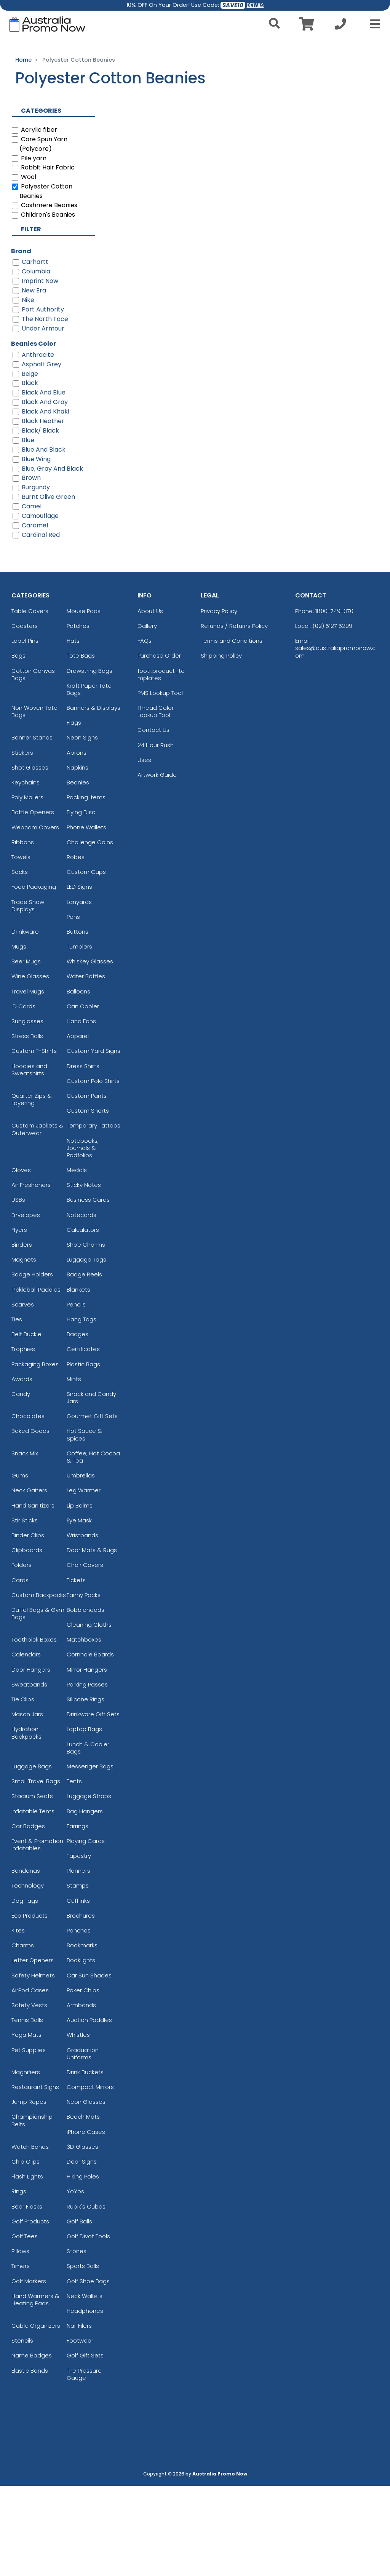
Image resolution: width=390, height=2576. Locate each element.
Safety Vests (29, 2095)
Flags (74, 813)
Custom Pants (87, 1186)
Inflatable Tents (32, 1901)
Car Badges (28, 1916)
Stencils (22, 2431)
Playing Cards (86, 1931)
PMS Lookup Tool (160, 783)
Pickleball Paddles (36, 1380)
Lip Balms (80, 1596)
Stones (76, 2341)
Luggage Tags (86, 1350)
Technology (27, 1976)
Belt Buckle (26, 1424)
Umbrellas (81, 1566)
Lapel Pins (24, 731)
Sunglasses (27, 1111)
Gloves (21, 1260)
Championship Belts (32, 2210)
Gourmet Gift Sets (92, 1506)
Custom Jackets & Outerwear (37, 1219)
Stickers (22, 843)
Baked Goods (30, 1521)
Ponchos (79, 2021)
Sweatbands (29, 1775)
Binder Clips (27, 1625)
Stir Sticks (24, 1611)
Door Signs (82, 2252)
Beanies (78, 873)
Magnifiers (25, 2162)
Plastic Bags (83, 1454)
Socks (19, 962)
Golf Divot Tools (88, 2326)
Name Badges (31, 2446)
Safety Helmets (33, 2066)
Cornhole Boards (90, 1745)
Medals (77, 1260)
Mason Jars (27, 1804)
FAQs (144, 731)
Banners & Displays (93, 798)
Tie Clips (22, 1789)
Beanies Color (33, 434)
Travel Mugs (27, 1082)
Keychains (25, 873)
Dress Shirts (83, 1156)
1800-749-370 (334, 701)
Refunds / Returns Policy (234, 716)
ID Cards (23, 1096)
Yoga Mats (26, 2125)
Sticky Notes (84, 1275)
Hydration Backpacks (26, 1822)
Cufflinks (78, 1991)
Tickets (76, 1670)
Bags (18, 746)
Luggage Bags (31, 1857)
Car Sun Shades (89, 2066)
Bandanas (25, 1961)
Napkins (77, 858)
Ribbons (22, 932)
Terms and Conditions (231, 731)
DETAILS (255, 5)
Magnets (23, 1350)
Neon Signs (82, 828)
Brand (21, 341)
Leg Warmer (84, 1580)
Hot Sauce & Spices (84, 1525)
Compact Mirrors (90, 2177)
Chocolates (28, 1506)
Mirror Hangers (87, 1760)
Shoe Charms (86, 1335)
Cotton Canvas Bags (33, 764)
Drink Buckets (85, 2162)
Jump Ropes (28, 2192)
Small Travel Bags (35, 1871)
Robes (76, 947)
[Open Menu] (372, 24)
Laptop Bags (84, 1819)
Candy (20, 1484)
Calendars (26, 1745)
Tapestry (79, 1946)
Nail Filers (79, 2416)
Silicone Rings (85, 1789)
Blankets (78, 1380)
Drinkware (25, 1022)
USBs (18, 1290)
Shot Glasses (29, 858)
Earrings (77, 1916)
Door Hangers (30, 1760)
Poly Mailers (27, 887)
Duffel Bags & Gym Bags (37, 1703)
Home (23, 150)
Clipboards (26, 1640)
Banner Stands (32, 828)
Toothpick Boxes (34, 1730)
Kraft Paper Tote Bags (89, 779)
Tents (74, 1871)
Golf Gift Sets (85, 2446)
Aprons (76, 843)
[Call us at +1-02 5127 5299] (340, 26)
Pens (73, 1007)
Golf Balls (79, 2312)
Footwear (80, 2431)
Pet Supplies (28, 2140)
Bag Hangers (85, 1901)
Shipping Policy (221, 746)
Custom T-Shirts (34, 1141)
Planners (78, 1961)
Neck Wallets (84, 2386)
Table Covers (29, 701)
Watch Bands (30, 2237)
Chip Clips (25, 2252)
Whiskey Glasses (90, 1052)
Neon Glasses (86, 2192)
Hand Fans (81, 1111)
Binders (21, 1335)
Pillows (20, 2341)
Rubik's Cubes (86, 2297)
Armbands (81, 2095)
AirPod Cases (30, 2080)
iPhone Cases (86, 2222)
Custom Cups (86, 962)
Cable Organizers (35, 2416)
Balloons (78, 1082)
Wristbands (82, 1625)
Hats (73, 731)
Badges (77, 1424)
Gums (19, 1566)
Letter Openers (32, 2050)
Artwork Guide (157, 865)
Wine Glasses (30, 1067)
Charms (22, 2035)
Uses (144, 850)
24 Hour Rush (155, 835)
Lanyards (79, 992)
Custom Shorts (88, 1201)
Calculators (83, 1320)
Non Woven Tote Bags (34, 801)
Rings (18, 2281)
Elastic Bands (29, 2461)
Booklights (81, 2050)
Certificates (83, 1439)
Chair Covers (85, 1655)
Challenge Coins (90, 932)
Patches (78, 716)
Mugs (18, 1037)
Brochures (81, 2006)
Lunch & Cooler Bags (88, 1838)
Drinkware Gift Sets (93, 1804)
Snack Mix (24, 1544)
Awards (21, 1469)
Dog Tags (24, 1991)
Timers (20, 2356)
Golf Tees (24, 2326)
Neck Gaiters (29, 1580)
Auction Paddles (89, 2110)
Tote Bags (81, 746)
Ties (16, 1409)
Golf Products (30, 2312)
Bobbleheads (85, 1700)
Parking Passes (87, 1775)
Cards (20, 1670)
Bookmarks (82, 2035)
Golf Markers (28, 2371)
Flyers (19, 1320)
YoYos (75, 2281)
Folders (21, 1655)
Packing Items (86, 887)
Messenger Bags (90, 1857)
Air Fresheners (31, 1275)
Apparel (78, 1126)
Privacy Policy (219, 701)
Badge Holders (32, 1365)
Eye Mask (79, 1611)
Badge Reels (84, 1365)
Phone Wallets (86, 917)
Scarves (22, 1395)
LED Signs (79, 977)
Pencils (76, 1395)
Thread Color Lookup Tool (155, 801)
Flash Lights (27, 2267)
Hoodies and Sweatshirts (29, 1159)
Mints (74, 1469)
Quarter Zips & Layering (31, 1189)
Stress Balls (27, 1126)
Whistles (78, 2125)
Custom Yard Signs (93, 1141)
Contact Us (153, 820)
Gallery (147, 716)
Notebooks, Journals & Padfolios (83, 1238)
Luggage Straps (89, 1886)
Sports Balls (83, 2356)
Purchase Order (159, 746)
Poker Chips (83, 2080)
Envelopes (25, 1305)
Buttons (77, 1022)
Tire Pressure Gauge (84, 2464)
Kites (18, 2021)
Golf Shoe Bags (88, 2371)
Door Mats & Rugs (92, 1640)
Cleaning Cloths (89, 1715)
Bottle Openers (32, 902)
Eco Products (29, 2006)
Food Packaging (33, 977)
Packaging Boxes (35, 1454)
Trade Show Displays (27, 995)
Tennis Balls (27, 2110)
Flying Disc (81, 902)
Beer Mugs (26, 1052)
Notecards (81, 1305)
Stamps (78, 1976)
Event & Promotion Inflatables (37, 1934)
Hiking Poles (83, 2267)
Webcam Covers (35, 917)
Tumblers (79, 1037)
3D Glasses (82, 2237)
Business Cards (88, 1290)
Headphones (85, 2401)
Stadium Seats (32, 1886)
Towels (20, 947)
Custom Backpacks (38, 1685)
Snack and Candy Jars (91, 1487)
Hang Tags (81, 1409)
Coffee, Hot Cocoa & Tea (93, 1547)
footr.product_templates (161, 764)
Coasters (24, 716)
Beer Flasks (26, 2297)
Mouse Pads (84, 701)
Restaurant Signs (35, 2177)
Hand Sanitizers (32, 1596)
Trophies (23, 1439)
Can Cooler (83, 1096)
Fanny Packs (84, 1685)
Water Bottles (86, 1067)
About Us (150, 701)
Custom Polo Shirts (93, 1171)
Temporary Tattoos (93, 1216)
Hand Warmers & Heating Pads (35, 2389)
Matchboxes (84, 1730)
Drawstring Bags (89, 761)
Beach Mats (83, 2207)
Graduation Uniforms (83, 2143)
